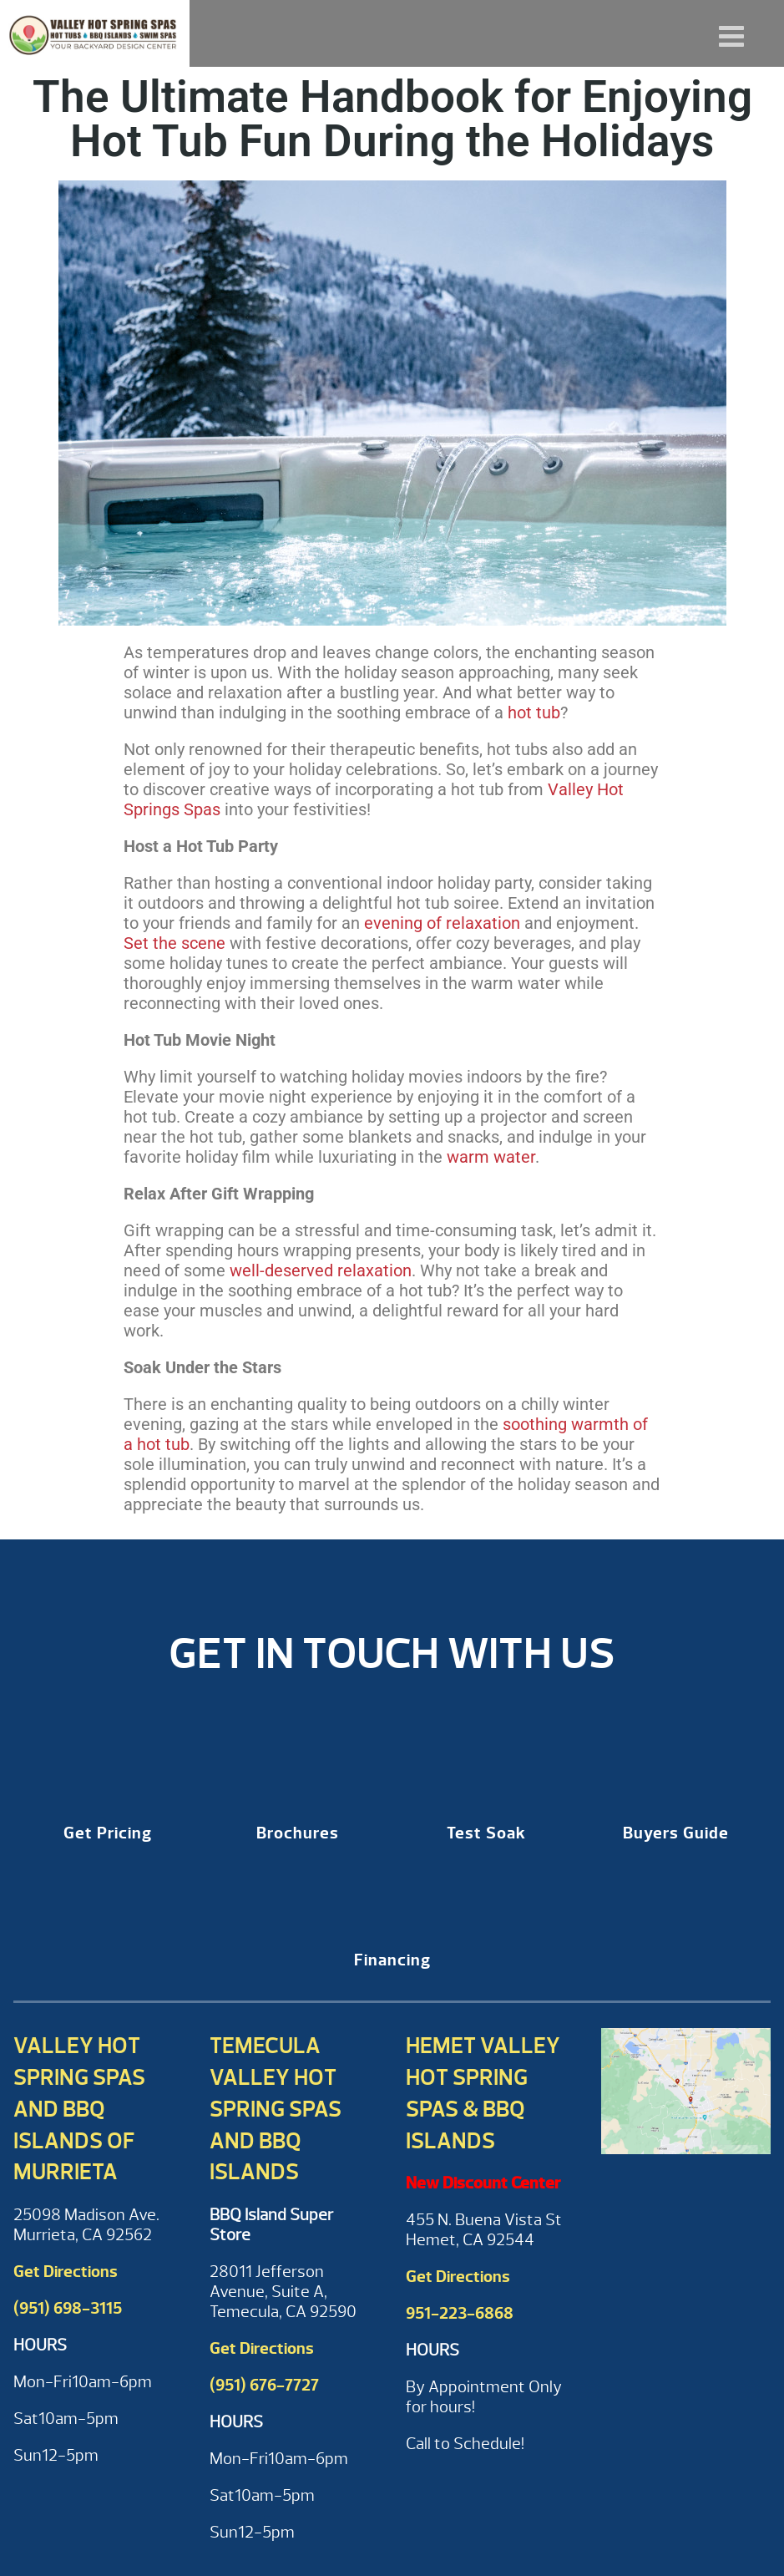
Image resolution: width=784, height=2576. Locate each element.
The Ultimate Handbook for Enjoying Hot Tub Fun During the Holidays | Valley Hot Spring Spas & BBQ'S (95, 33)
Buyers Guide (676, 1833)
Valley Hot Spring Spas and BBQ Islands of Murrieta (79, 2108)
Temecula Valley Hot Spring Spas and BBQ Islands (275, 2108)
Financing (392, 1960)
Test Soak (486, 1833)
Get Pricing (107, 1833)
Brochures (297, 1833)
